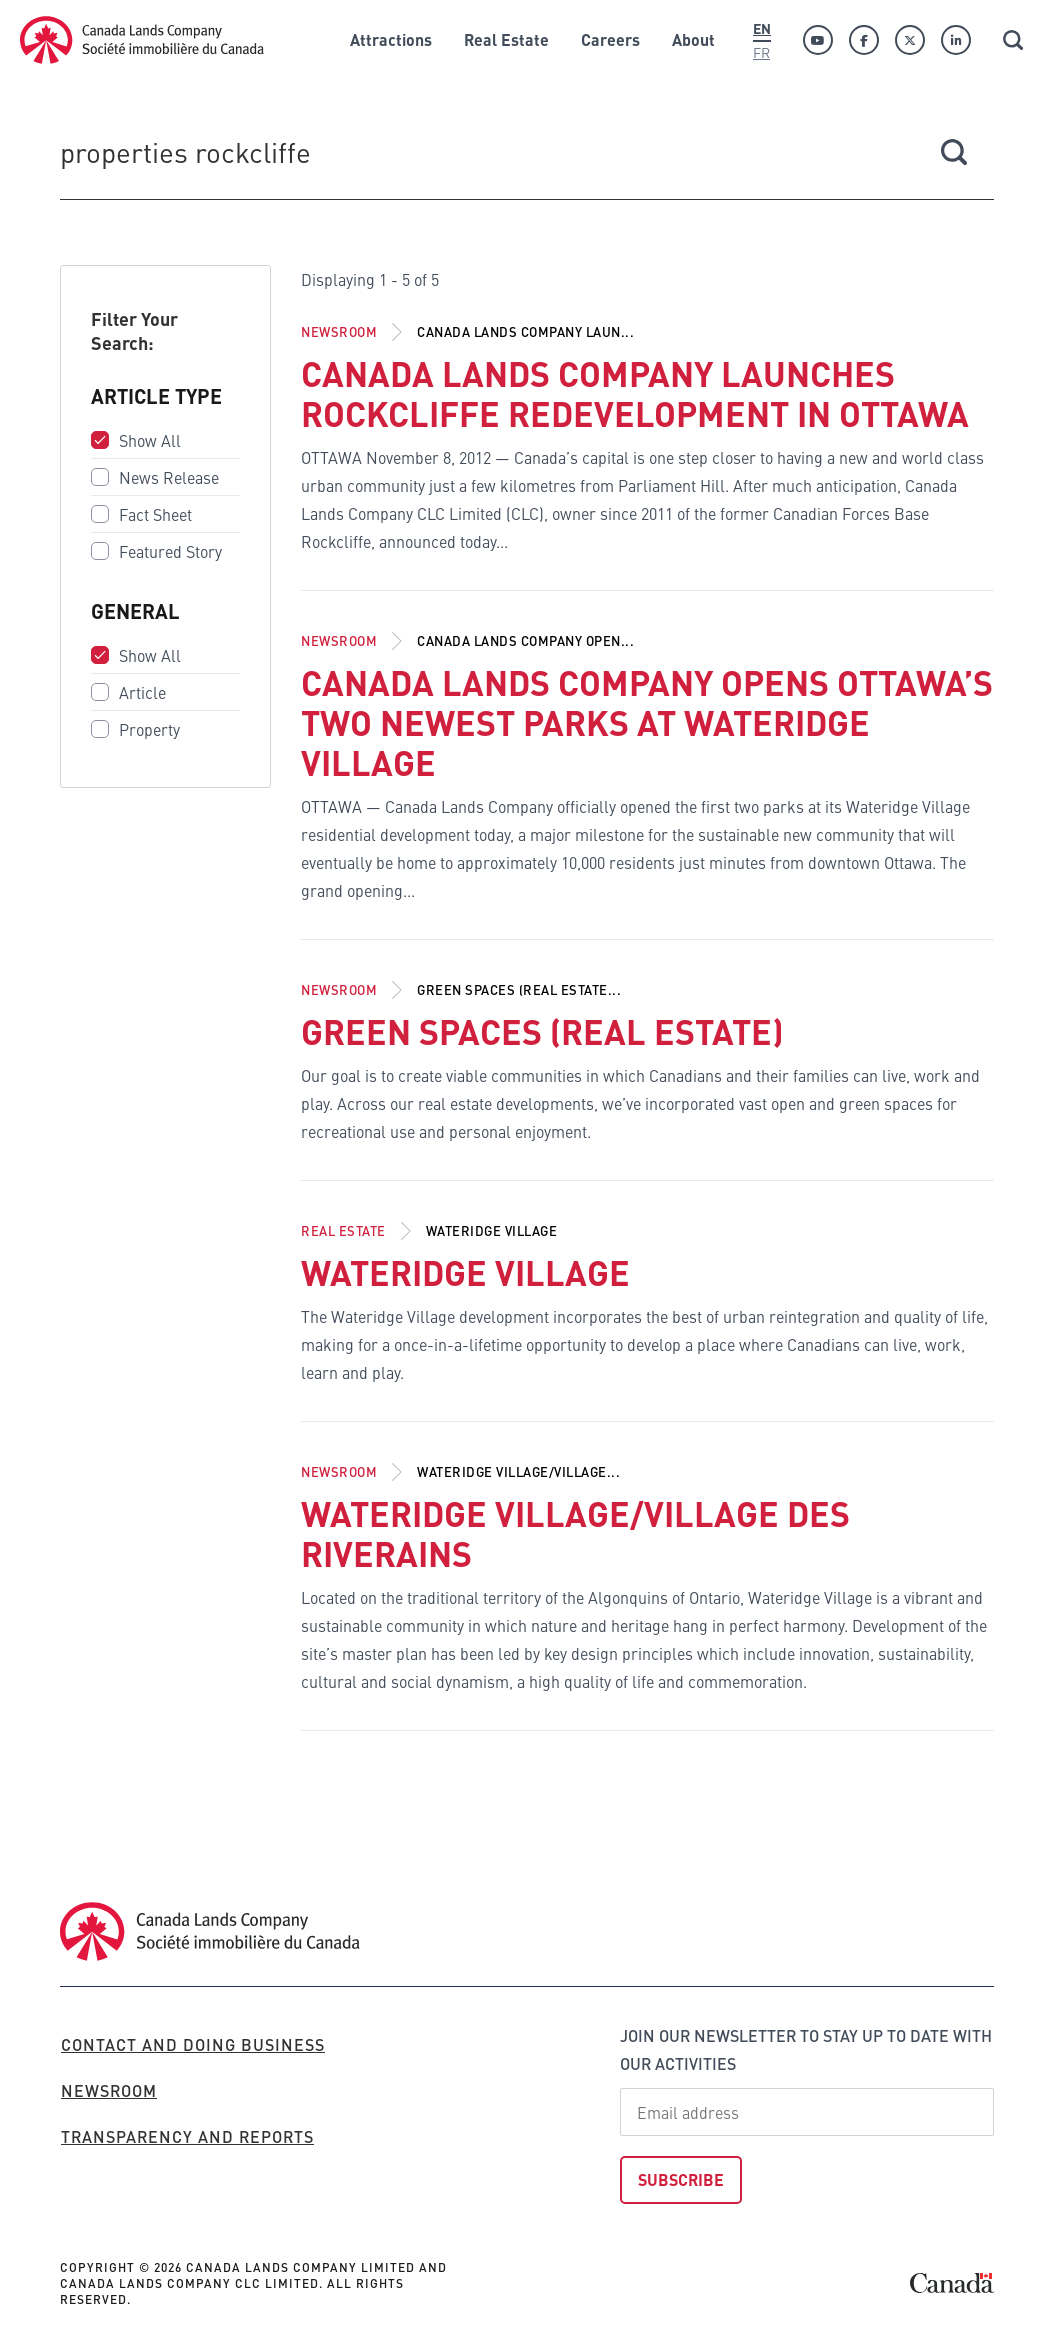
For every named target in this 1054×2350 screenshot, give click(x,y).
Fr (761, 52)
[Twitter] (910, 40)
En (762, 28)
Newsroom (339, 331)
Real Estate (343, 1230)
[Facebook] (864, 40)
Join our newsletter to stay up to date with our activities (806, 2049)
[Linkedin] (956, 40)
